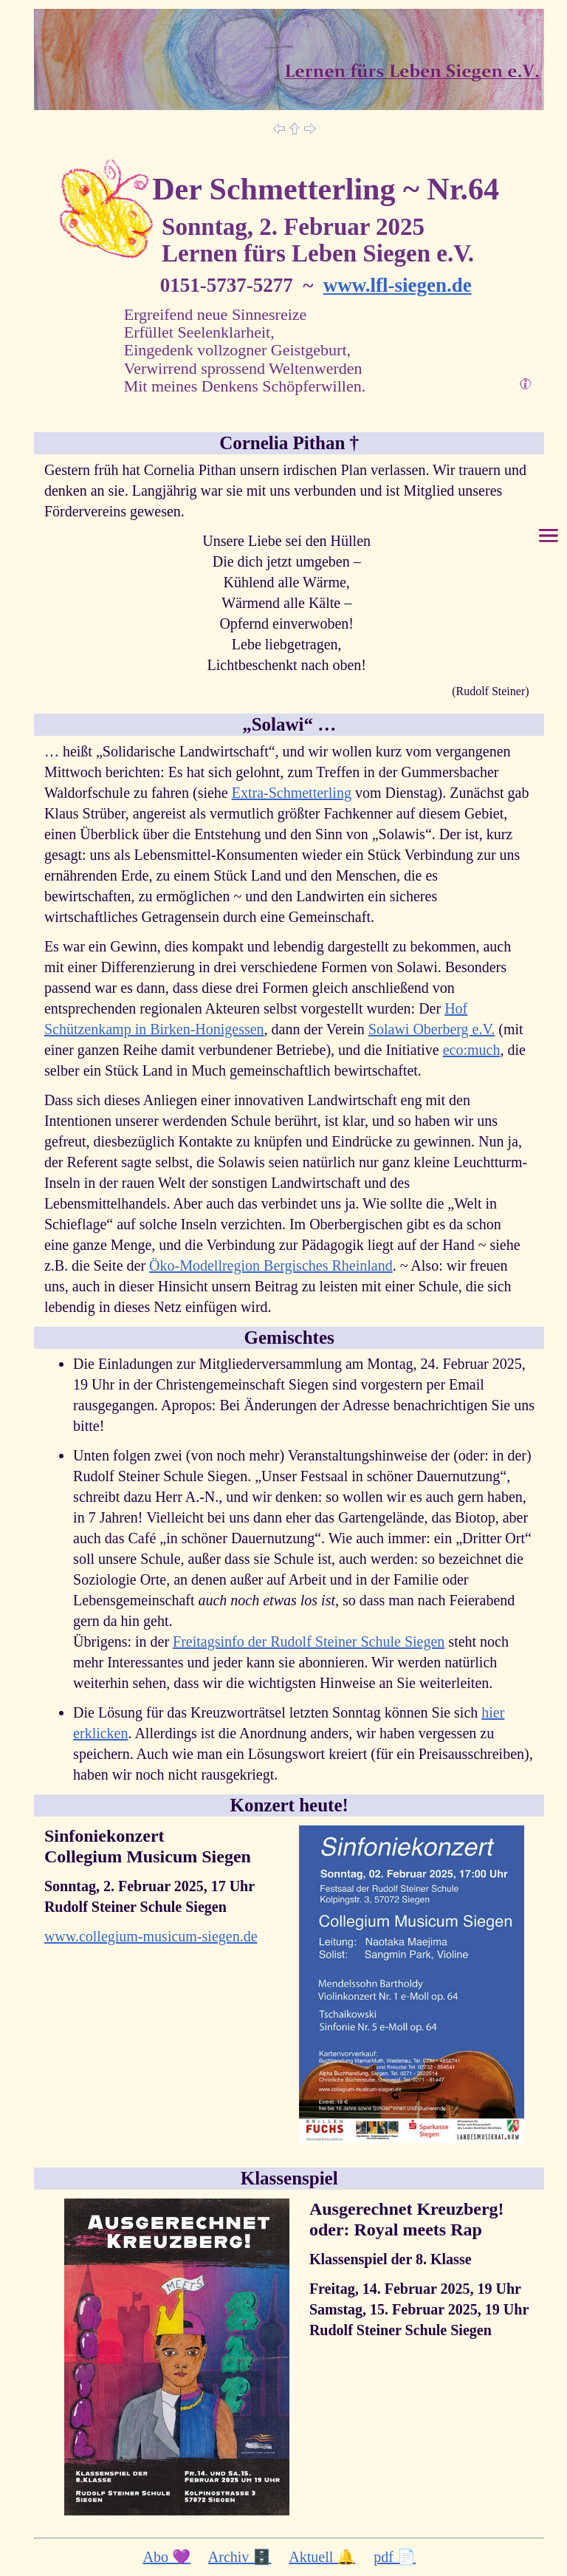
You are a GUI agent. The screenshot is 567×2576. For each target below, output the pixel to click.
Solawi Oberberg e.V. (431, 1029)
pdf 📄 (395, 2557)
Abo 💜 (166, 2557)
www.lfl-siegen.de (397, 285)
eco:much (472, 1050)
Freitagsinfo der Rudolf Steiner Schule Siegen (308, 1641)
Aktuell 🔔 (322, 2557)
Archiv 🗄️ (240, 2557)
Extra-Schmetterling (291, 793)
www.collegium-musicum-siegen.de (151, 1936)
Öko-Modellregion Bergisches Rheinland (271, 1265)
